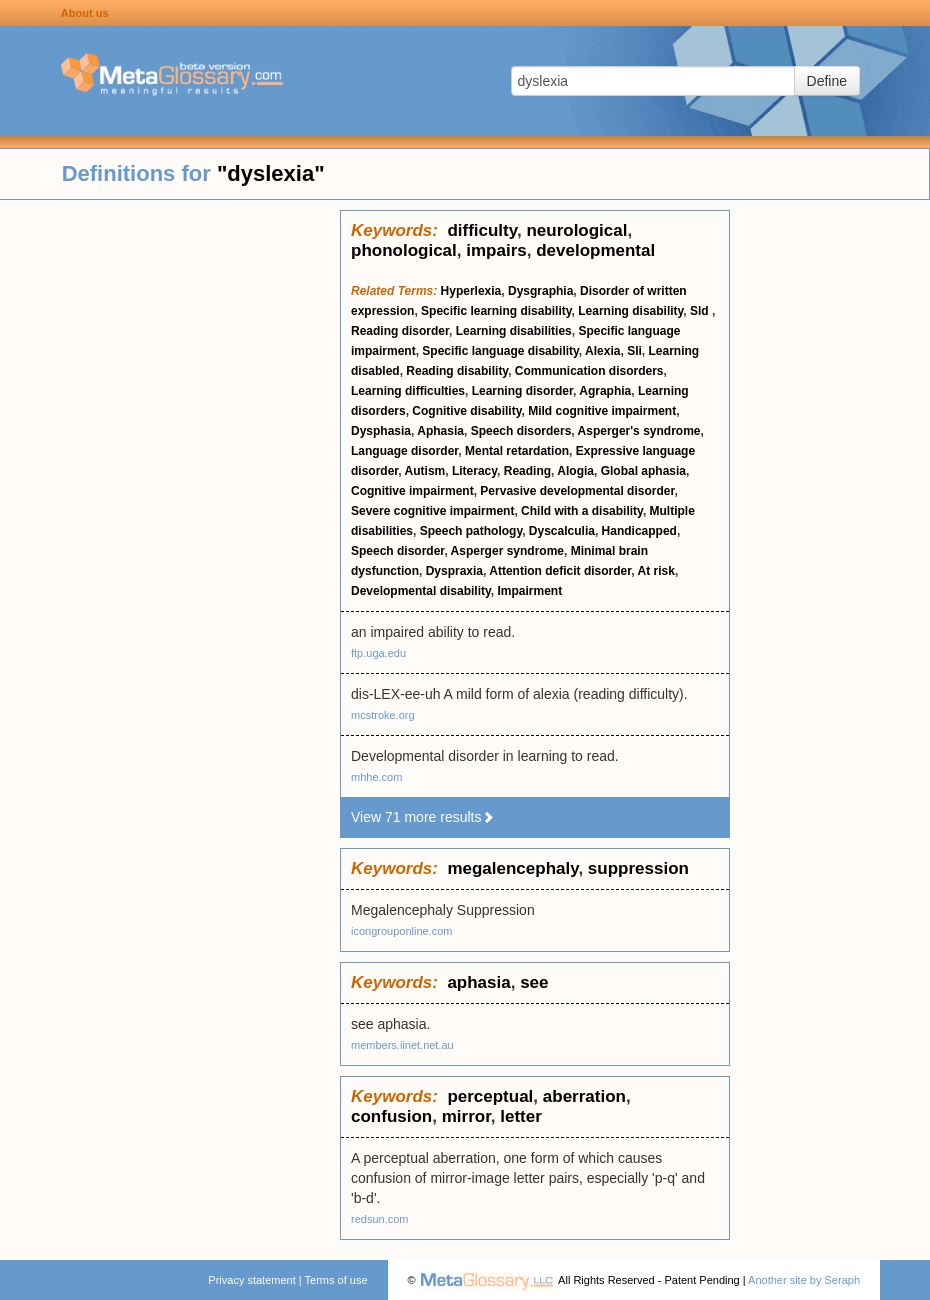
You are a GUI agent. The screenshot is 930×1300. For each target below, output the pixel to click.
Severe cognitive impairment (432, 511)
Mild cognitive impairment (602, 411)
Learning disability (630, 311)
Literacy (474, 471)
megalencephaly (512, 868)
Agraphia (605, 391)
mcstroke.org (383, 715)
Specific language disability (500, 351)
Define (827, 81)
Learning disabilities (514, 331)
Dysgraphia (540, 291)
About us (85, 13)
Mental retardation (517, 451)
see (534, 982)
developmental (595, 250)
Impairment (530, 591)
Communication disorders (589, 371)
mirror (466, 1116)
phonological (404, 250)
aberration (584, 1096)
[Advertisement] (170, 510)
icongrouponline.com (402, 931)
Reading (527, 471)
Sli (634, 351)
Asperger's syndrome (639, 431)
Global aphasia (643, 471)
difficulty (482, 230)
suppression (638, 868)
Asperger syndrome (507, 551)
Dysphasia (381, 431)
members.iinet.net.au (402, 1045)
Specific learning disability (496, 311)
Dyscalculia (562, 531)
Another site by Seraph (804, 1280)
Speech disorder (397, 551)
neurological (576, 230)
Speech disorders (521, 431)
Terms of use (336, 1280)
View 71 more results (423, 817)
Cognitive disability (466, 411)
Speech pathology (471, 531)
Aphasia (440, 431)
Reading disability (457, 371)
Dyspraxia (454, 571)
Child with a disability (582, 511)
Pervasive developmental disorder (577, 491)
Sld (701, 311)
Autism (425, 471)
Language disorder (404, 451)
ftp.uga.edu (378, 653)
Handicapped (639, 531)
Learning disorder (522, 391)
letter (521, 1116)
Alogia (575, 471)
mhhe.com (376, 777)
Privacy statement (251, 1280)
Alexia (602, 351)
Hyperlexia (471, 291)
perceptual (490, 1096)
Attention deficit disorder (560, 571)
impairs (496, 250)
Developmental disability (421, 591)
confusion (391, 1116)
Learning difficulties (408, 391)
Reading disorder (400, 331)
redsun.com (379, 1219)
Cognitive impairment (412, 491)
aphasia (478, 982)
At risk (656, 571)
